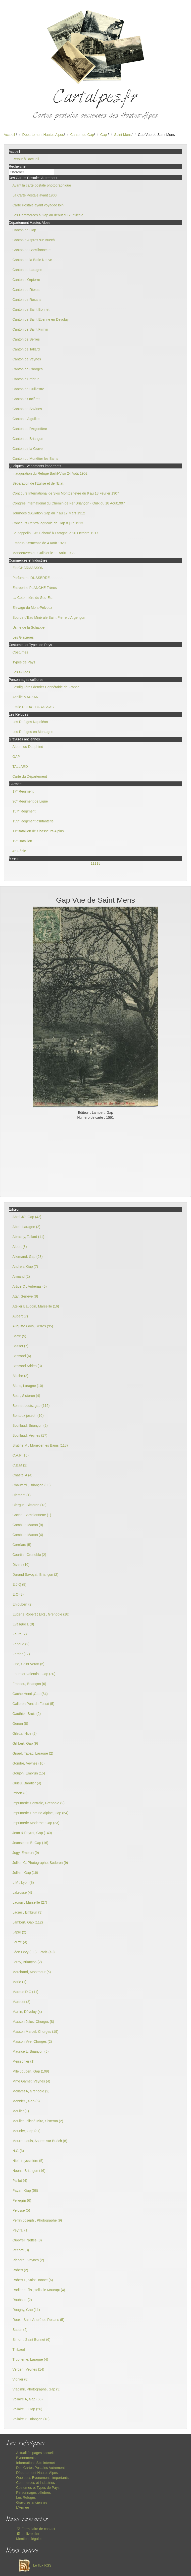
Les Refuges (26, 2497)
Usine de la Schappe (28, 627)
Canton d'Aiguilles (26, 419)
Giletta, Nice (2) (24, 1733)
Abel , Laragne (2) (26, 1227)
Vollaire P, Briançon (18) (30, 2419)
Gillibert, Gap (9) (25, 1743)
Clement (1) (21, 1495)
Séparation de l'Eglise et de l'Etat (37, 483)
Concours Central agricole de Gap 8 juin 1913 (47, 523)
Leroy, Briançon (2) (27, 1962)
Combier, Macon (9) (27, 1525)
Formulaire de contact (35, 2529)
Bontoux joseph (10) (28, 1416)
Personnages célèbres (33, 2493)
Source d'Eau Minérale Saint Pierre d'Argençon (48, 617)
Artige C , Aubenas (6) (29, 1286)
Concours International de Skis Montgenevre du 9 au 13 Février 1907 (65, 493)
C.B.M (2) (19, 1465)
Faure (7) (19, 1634)
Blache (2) (20, 1376)
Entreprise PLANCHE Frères (34, 588)
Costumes (20, 652)
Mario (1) (19, 1982)
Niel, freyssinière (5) (27, 2161)
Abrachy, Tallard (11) (28, 1237)
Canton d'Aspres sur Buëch (33, 240)
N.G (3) (18, 2151)
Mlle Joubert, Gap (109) (30, 2071)
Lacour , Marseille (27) (29, 1902)
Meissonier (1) (23, 2061)
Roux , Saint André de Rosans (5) (38, 2320)
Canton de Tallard (26, 349)
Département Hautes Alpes (43, 135)
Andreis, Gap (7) (25, 1267)
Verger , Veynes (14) (28, 2369)
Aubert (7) (20, 1316)
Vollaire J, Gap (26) (27, 2409)
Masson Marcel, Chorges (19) (35, 2032)
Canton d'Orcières (26, 399)
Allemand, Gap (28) (27, 1257)
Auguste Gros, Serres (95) (32, 1326)
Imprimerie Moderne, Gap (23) (35, 1823)
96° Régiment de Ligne (30, 801)
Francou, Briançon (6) (29, 1684)
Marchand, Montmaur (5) (31, 1972)
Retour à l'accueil (25, 159)
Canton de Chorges (27, 369)
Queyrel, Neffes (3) (27, 2240)
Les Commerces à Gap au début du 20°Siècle (47, 215)
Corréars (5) (21, 1545)
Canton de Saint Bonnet (30, 309)
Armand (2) (21, 1276)
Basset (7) (20, 1346)
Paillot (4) (19, 2181)
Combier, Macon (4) (27, 1535)
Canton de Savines (27, 409)
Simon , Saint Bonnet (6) (31, 2340)
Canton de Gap (82, 135)
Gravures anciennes (31, 2502)
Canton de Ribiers (26, 290)
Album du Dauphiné (27, 747)
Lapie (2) (19, 1932)
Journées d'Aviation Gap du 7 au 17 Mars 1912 (48, 513)
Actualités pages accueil (34, 2453)
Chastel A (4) (22, 1475)
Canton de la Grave (27, 449)
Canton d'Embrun (26, 379)
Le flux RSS (33, 2565)
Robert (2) (20, 2270)
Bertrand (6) (21, 1356)
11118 (95, 863)
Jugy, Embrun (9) (25, 1853)
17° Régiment (23, 791)
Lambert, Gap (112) (27, 1922)
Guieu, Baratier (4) (26, 1783)
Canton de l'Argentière (29, 429)
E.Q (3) (18, 1594)
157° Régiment (24, 811)
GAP (16, 757)
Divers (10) (20, 1565)
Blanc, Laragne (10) (27, 1386)
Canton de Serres (26, 339)
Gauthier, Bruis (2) (26, 1714)
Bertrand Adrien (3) (27, 1366)
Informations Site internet (35, 2463)
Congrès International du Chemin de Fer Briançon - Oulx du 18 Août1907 (68, 503)
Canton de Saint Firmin (30, 329)
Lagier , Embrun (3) (27, 1912)
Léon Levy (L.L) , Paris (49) (33, 1952)
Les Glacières (23, 637)
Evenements (26, 2458)
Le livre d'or (27, 2534)
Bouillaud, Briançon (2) (30, 1425)
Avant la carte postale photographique (41, 185)
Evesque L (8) (23, 1624)
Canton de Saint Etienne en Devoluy (40, 319)
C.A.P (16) (20, 1455)
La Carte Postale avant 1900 (34, 195)
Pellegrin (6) (21, 2200)
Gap (104, 135)
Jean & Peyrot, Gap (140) (32, 1833)
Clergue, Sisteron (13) (29, 1505)
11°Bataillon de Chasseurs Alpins (38, 831)
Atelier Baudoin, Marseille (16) (35, 1306)
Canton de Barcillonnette (31, 250)
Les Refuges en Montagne (32, 732)
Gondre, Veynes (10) (28, 1763)
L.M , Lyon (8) (23, 1882)
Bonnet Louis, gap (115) (30, 1406)
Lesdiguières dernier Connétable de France (45, 687)
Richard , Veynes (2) (28, 2260)
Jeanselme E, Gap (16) (30, 1843)
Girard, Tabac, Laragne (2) (32, 1753)
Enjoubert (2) (22, 1604)
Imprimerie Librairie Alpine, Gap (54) (40, 1813)
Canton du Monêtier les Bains (35, 459)
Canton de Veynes (26, 359)
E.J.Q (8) (19, 1584)
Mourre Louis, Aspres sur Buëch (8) (39, 2141)
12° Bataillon (22, 841)
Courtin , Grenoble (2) (29, 1555)
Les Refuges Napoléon (30, 722)
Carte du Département (29, 776)
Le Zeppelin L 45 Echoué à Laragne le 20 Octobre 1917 (55, 533)
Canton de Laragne (27, 270)
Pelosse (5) (21, 2210)
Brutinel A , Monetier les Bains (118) (40, 1445)
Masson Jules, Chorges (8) (33, 2022)
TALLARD (20, 767)
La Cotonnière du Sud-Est (32, 598)
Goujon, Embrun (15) (28, 1773)
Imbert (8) (20, 1793)
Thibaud (18, 2349)
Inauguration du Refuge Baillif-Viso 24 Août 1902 (50, 473)
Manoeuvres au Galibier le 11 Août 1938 (43, 553)
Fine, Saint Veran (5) (28, 1664)
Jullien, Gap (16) (25, 1873)
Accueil (9, 135)
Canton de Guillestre (28, 389)
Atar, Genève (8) (25, 1296)
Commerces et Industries (35, 2483)
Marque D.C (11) (25, 1992)
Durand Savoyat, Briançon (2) (35, 1574)
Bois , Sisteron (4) (26, 1396)
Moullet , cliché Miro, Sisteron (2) (37, 2121)
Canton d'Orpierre (26, 280)
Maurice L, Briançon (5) (30, 2051)
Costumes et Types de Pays (37, 2488)
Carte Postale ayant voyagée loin (37, 205)
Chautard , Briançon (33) (31, 1485)
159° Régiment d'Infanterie (32, 821)
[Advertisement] (95, 1157)
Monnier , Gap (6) (26, 2101)
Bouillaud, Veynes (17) (29, 1435)
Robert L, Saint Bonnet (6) (32, 2280)
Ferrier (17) (21, 1654)
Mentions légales (29, 2539)
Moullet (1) (20, 2111)
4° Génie (19, 851)
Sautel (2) (20, 2330)
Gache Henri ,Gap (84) (30, 1694)
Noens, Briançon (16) (28, 2171)
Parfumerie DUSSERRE (31, 578)
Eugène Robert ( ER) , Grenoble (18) (40, 1614)
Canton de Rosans (26, 300)
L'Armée (22, 2507)
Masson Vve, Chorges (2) (32, 2041)
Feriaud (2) (20, 1644)
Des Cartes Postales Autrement (40, 2468)
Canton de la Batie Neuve (32, 260)
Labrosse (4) (22, 1892)
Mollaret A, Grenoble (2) (30, 2091)
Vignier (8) (20, 2379)
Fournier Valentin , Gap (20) (33, 1674)
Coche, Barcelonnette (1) (31, 1515)
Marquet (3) (21, 2002)
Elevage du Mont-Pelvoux (32, 608)
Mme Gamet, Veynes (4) (31, 2081)
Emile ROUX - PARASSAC (33, 707)
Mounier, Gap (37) (26, 2131)
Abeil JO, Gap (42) (26, 1217)
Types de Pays (23, 662)
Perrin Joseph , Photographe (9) (37, 2220)
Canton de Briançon (27, 439)
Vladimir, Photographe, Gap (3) (36, 2389)
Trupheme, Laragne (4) (30, 2359)
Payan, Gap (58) (25, 2190)
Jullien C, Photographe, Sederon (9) (40, 1863)
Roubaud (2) (22, 2300)
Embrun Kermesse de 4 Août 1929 (39, 543)
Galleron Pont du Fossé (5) (33, 1704)
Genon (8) (20, 1724)
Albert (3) (19, 1247)
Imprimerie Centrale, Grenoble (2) (38, 1803)
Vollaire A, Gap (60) (27, 2399)
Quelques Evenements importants (42, 2478)
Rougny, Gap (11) (26, 2310)
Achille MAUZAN (25, 697)
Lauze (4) (19, 1942)
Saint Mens (123, 135)
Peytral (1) (20, 2230)
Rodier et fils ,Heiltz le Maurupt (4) (38, 2290)
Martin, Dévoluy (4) (27, 2012)
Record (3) (20, 2250)
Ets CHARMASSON (27, 568)
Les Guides (21, 672)
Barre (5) (19, 1336)
